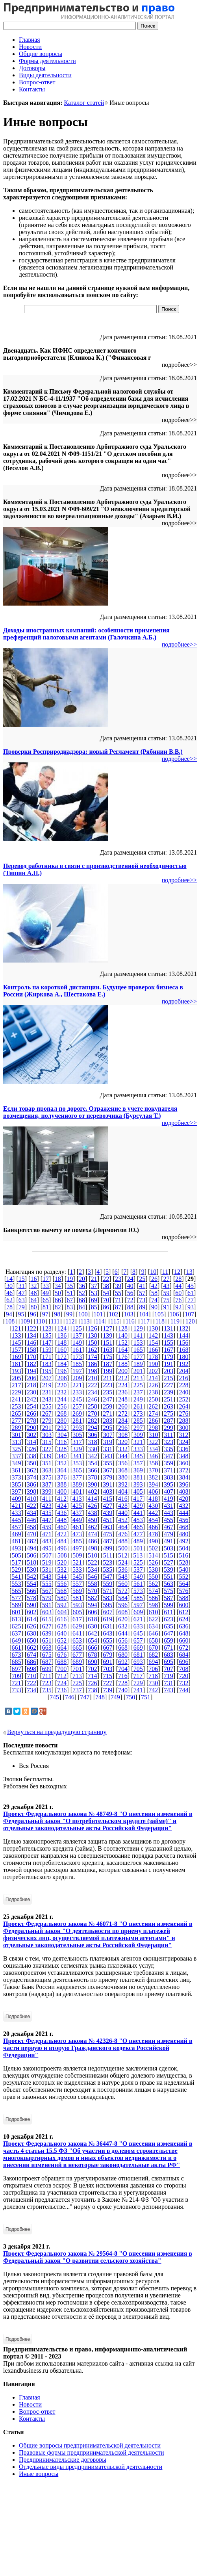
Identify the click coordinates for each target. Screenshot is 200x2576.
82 (58, 1307)
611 (168, 1612)
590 (31, 1605)
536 (123, 1569)
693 (138, 1661)
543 (47, 1576)
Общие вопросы (40, 53)
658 (153, 1640)
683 (168, 1654)
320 (123, 1442)
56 (130, 1293)
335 (168, 1449)
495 (47, 1548)
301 (16, 1434)
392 (123, 1484)
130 (153, 1328)
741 (138, 1690)
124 (62, 1328)
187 (107, 1363)
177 (138, 1356)
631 (107, 1626)
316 (62, 1442)
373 (16, 1477)
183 (47, 1363)
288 (184, 1420)
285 (138, 1420)
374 (31, 1477)
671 (168, 1647)
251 (168, 1399)
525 (138, 1562)
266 (31, 1413)
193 (16, 1371)
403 (107, 1491)
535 (107, 1569)
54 (106, 1293)
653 (77, 1640)
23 (118, 1278)
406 (153, 1491)
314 (31, 1442)
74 (154, 1300)
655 (107, 1640)
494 (31, 1548)
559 (107, 1583)
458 (31, 1527)
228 (184, 1385)
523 (107, 1562)
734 (31, 1690)
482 (31, 1541)
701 (77, 1668)
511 (107, 1555)
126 (92, 1328)
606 (92, 1612)
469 (16, 1534)
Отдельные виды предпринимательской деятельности (90, 2466)
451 (107, 1520)
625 (16, 1626)
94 (9, 1314)
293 (77, 1427)
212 (123, 1378)
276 (184, 1413)
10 (153, 1271)
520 (62, 1562)
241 (16, 1399)
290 (31, 1427)
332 (123, 1449)
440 (123, 1512)
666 (92, 1647)
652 (62, 1640)
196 (62, 1371)
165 (138, 1349)
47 (22, 1293)
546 (92, 1576)
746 (69, 1697)
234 (92, 1392)
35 (70, 1285)
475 (107, 1534)
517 (16, 1562)
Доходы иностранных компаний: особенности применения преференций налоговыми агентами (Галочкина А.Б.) (86, 634)
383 (168, 1477)
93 (190, 1307)
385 (16, 1484)
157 (16, 1349)
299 (168, 1427)
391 (107, 1484)
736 (62, 1690)
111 (55, 1321)
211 (107, 1378)
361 (16, 1470)
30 (9, 1285)
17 (46, 1278)
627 (47, 1626)
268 (62, 1413)
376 (62, 1477)
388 (62, 1484)
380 (123, 1477)
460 (62, 1527)
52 (82, 1293)
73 (142, 1300)
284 (123, 1420)
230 (31, 1392)
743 (168, 1690)
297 (138, 1427)
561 (138, 1583)
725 (77, 1683)
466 (153, 1527)
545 (77, 1576)
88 (130, 1307)
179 (168, 1356)
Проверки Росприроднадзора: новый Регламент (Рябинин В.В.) (93, 751)
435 (47, 1512)
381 (138, 1477)
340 (62, 1456)
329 (77, 1449)
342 (92, 1456)
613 (16, 1619)
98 (57, 1314)
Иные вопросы (38, 2473)
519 (47, 1562)
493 (16, 1548)
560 (123, 1583)
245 (77, 1399)
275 (168, 1413)
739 (107, 1690)
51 (70, 1293)
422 (31, 1505)
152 (123, 1342)
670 (153, 1647)
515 (168, 1555)
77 (190, 1300)
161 (77, 1349)
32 (33, 1285)
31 (22, 1285)
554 (31, 1583)
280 (62, 1420)
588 (184, 1598)
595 (107, 1605)
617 (77, 1619)
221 (77, 1385)
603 (47, 1612)
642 (92, 1633)
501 (138, 1548)
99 (69, 1314)
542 (31, 1576)
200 (123, 1371)
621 (138, 1619)
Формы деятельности (47, 61)
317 (77, 1442)
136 (62, 1335)
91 (166, 1307)
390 (92, 1484)
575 (168, 1590)
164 (123, 1349)
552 (184, 1576)
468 (184, 1527)
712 (62, 1676)
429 (138, 1505)
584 (123, 1598)
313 (16, 1442)
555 (47, 1583)
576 (184, 1590)
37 (94, 1285)
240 (184, 1392)
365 (77, 1470)
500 (123, 1548)
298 (153, 1427)
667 (107, 1647)
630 (92, 1626)
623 (168, 1619)
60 (178, 1293)
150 (92, 1342)
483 (47, 1541)
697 (16, 1668)
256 (62, 1406)
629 (77, 1626)
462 (92, 1527)
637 (16, 1633)
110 (40, 1321)
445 (16, 1520)
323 (168, 1442)
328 (62, 1449)
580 (62, 1598)
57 (142, 1293)
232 (62, 1392)
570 (92, 1590)
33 (46, 1285)
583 (107, 1598)
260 (123, 1406)
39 (118, 1285)
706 (153, 1668)
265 (16, 1413)
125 (77, 1328)
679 (107, 1654)
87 (118, 1307)
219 (47, 1385)
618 (92, 1619)
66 (58, 1300)
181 (16, 1363)
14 (9, 1278)
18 (58, 1278)
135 (47, 1335)
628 (62, 1626)
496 (62, 1548)
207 (47, 1378)
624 (184, 1619)
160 (62, 1349)
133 (16, 1335)
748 (100, 1697)
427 (107, 1505)
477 (138, 1534)
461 (77, 1527)
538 (153, 1569)
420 (183, 1498)
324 (184, 1442)
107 (189, 1314)
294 (92, 1427)
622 (153, 1619)
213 (138, 1378)
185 (77, 1363)
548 (123, 1576)
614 (31, 1619)
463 (107, 1527)
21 (94, 1278)
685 (16, 1661)
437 (77, 1512)
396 (184, 1484)
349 (16, 1463)
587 (168, 1598)
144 (184, 1335)
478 (153, 1534)
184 (62, 1363)
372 (184, 1470)
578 (31, 1598)
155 (168, 1342)
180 (184, 1356)
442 (153, 1512)
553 (16, 1583)
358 (153, 1463)
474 (92, 1534)
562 (153, 1583)
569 (77, 1590)
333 (138, 1449)
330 (92, 1449)
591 (47, 1605)
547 (107, 1576)
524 (123, 1562)
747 (84, 1697)
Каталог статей (84, 102)
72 (130, 1300)
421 (16, 1505)
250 (153, 1399)
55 (118, 1293)
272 (123, 1413)
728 (123, 1683)
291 (47, 1427)
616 (62, 1619)
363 (47, 1470)
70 (106, 1300)
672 (184, 1647)
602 (31, 1612)
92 (178, 1307)
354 (92, 1463)
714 (92, 1676)
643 (107, 1633)
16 (33, 1278)
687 (47, 1661)
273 (138, 1413)
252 (184, 1399)
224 (123, 1385)
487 (107, 1541)
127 (107, 1328)
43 (166, 1285)
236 (123, 1392)
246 (92, 1399)
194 (31, 1371)
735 (47, 1690)
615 (47, 1619)
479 (168, 1534)
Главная (29, 39)
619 (107, 1619)
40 (130, 1285)
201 (138, 1371)
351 (47, 1463)
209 (77, 1378)
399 (47, 1491)
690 (92, 1661)
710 (31, 1676)
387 (47, 1484)
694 (153, 1661)
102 (113, 1314)
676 (62, 1654)
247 (107, 1399)
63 (22, 1300)
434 (31, 1512)
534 (92, 1569)
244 (62, 1399)
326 (31, 1449)
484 (62, 1541)
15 (22, 1278)
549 (138, 1576)
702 (92, 1668)
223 (107, 1385)
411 (46, 1498)
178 (153, 1356)
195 (47, 1371)
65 (46, 1300)
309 (138, 1434)
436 (62, 1512)
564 (184, 1583)
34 (58, 1285)
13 (189, 1271)
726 (92, 1683)
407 (168, 1491)
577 (16, 1598)
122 (31, 1328)
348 (184, 1456)
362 (31, 1470)
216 (183, 1378)
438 (92, 1512)
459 (47, 1527)
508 (62, 1555)
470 (31, 1534)
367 (107, 1470)
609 (138, 1612)
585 (138, 1598)
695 (168, 1661)
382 (153, 1477)
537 (138, 1569)
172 (62, 1356)
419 (168, 1498)
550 (153, 1576)
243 (47, 1399)
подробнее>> (179, 644)
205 (16, 1378)
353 (77, 1463)
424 (62, 1505)
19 (70, 1278)
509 (77, 1555)
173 (77, 1356)
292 (62, 1427)
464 (123, 1527)
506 (31, 1555)
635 (168, 1626)
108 (10, 1321)
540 (184, 1569)
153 (138, 1342)
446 (31, 1520)
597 (138, 1605)
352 (62, 1463)
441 (138, 1512)
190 (153, 1363)
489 (138, 1541)
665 (77, 1647)
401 (77, 1491)
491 (168, 1541)
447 (47, 1520)
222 (92, 1385)
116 (129, 1321)
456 (184, 1520)
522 (92, 1562)
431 (168, 1505)
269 (77, 1413)
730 (153, 1683)
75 (166, 1300)
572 (123, 1590)
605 (77, 1612)
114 (99, 1321)
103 (128, 1314)
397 (16, 1491)
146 (31, 1342)
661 (16, 1647)
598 (153, 1605)
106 (174, 1314)
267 (47, 1413)
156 (184, 1342)
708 (184, 1668)
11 (165, 1271)
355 (107, 1463)
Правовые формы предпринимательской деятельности (91, 2452)
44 (178, 1285)
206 (31, 1378)
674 (31, 1654)
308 (123, 1434)
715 (107, 1676)
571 (107, 1590)
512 (123, 1555)
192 (184, 1363)
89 (142, 1307)
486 (92, 1541)
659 (168, 1640)
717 (138, 1676)
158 (31, 1349)
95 (21, 1314)
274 (153, 1413)
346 (153, 1456)
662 (31, 1647)
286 (153, 1420)
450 (92, 1520)
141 (138, 1335)
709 (16, 1676)
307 (108, 1434)
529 (16, 1569)
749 (115, 1697)
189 (138, 1363)
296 (123, 1427)
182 (31, 1363)
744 (184, 1690)
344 (123, 1456)
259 (107, 1406)
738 (92, 1690)
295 (107, 1427)
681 (138, 1654)
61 (190, 1293)
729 (138, 1683)
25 (142, 1278)
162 (92, 1349)
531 (47, 1569)
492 (184, 1541)
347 (168, 1456)
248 (123, 1399)
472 (62, 1534)
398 (31, 1491)
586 (153, 1598)
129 (138, 1328)
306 (92, 1434)
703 (107, 1668)
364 (62, 1470)
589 (16, 1605)
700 (62, 1668)
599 (168, 1605)
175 (107, 1356)
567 (47, 1590)
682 (153, 1654)
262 (153, 1406)
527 (168, 1562)
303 (47, 1434)
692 (123, 1661)
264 (184, 1406)
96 (33, 1314)
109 (25, 1321)
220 (62, 1385)
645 (138, 1633)
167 (168, 1349)
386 (31, 1484)
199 (107, 1371)
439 (107, 1512)
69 (94, 1300)
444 (184, 1512)
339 (47, 1456)
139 (107, 1335)
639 (47, 1633)
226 (153, 1385)
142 (153, 1335)
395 (168, 1484)
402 (92, 1491)
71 (118, 1300)
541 (16, 1576)
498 (92, 1548)
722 (31, 1683)
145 (16, 1342)
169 (16, 1356)
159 (47, 1349)
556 (62, 1583)
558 (92, 1583)
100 (83, 1314)
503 (168, 1548)
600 (184, 1605)
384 (184, 1477)
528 (184, 1562)
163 (107, 1349)
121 (16, 1328)
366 (92, 1470)
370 (153, 1470)
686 (31, 1661)
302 (31, 1434)
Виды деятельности (45, 75)
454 (153, 1520)
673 (16, 1654)
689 (77, 1661)
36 (82, 1285)
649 (16, 1640)
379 (107, 1477)
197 (77, 1371)
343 (107, 1456)
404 (123, 1491)
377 (77, 1477)
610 (153, 1612)
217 (16, 1385)
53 (94, 1293)
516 (183, 1555)
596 (123, 1605)
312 (183, 1434)
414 (92, 1498)
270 (92, 1413)
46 (9, 1293)
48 (33, 1293)
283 (107, 1420)
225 (138, 1385)
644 (123, 1633)
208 (62, 1378)
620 (123, 1619)
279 (47, 1420)
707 (168, 1668)
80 (33, 1307)
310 (153, 1434)
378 (92, 1477)
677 (77, 1654)
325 (16, 1449)
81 (46, 1307)
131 (168, 1328)
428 (123, 1505)
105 (159, 1314)
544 (62, 1576)
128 (123, 1328)
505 (16, 1555)
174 (92, 1356)
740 (123, 1690)
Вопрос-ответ (37, 82)
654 (92, 1640)
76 (178, 1300)
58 (154, 1293)
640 (62, 1633)
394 (153, 1484)
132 (184, 1328)
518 (31, 1562)
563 (168, 1583)
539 (168, 1569)
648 (184, 1633)
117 (144, 1321)
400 (62, 1491)
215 (168, 1378)
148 (62, 1342)
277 (16, 1420)
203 (168, 1371)
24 (130, 1278)
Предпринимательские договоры (62, 2459)
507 (47, 1555)
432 (184, 1505)
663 (47, 1647)
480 (184, 1534)
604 (62, 1612)
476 (123, 1534)
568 (62, 1590)
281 (77, 1420)
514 (153, 1555)
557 (77, 1583)
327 (47, 1449)
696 (184, 1661)
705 (138, 1668)
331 (107, 1449)
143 (168, 1335)
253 (16, 1406)
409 (16, 1498)
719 (168, 1676)
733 (16, 1690)
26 (154, 1278)
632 (123, 1626)
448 (62, 1520)
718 (153, 1676)
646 (153, 1633)
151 (107, 1342)
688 (62, 1661)
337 (16, 1456)
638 (31, 1633)
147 (47, 1342)
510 (92, 1555)
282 (92, 1420)
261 (138, 1406)
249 (138, 1399)
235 (107, 1392)
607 (108, 1612)
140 (123, 1335)
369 (138, 1470)
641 (77, 1633)
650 (31, 1640)
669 (138, 1647)
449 (77, 1520)
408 (184, 1491)
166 (153, 1349)
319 (107, 1442)
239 (168, 1392)
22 (106, 1278)
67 (70, 1300)
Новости (30, 46)
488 (123, 1541)
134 (31, 1335)
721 (16, 1683)
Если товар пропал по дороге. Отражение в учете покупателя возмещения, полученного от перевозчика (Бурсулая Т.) (90, 1112)
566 (31, 1590)
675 (47, 1654)
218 (31, 1385)
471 (47, 1534)
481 (16, 1541)
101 (98, 1314)
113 (84, 1321)
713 (77, 1676)
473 (77, 1534)
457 (16, 1527)
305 (77, 1434)
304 (62, 1434)
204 (184, 1371)
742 (153, 1690)
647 (168, 1633)
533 (77, 1569)
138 (92, 1335)
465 (138, 1527)
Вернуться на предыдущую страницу (57, 1731)
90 (154, 1307)
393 (138, 1484)
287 (168, 1420)
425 (77, 1505)
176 (123, 1356)
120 (190, 1321)
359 (168, 1463)
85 (94, 1307)
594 (92, 1605)
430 (153, 1505)
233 (77, 1392)
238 (153, 1392)
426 (92, 1505)
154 (153, 1342)
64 (33, 1300)
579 (47, 1598)
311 (168, 1434)
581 (77, 1598)
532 (62, 1569)
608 (123, 1612)
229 (16, 1392)
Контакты (32, 89)
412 (62, 1498)
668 (123, 1647)
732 (184, 1683)
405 (138, 1491)
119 (175, 1321)
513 (138, 1555)
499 (107, 1548)
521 (77, 1562)
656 (123, 1640)
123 (47, 1328)
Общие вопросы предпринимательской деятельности (90, 2445)
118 (160, 1321)
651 (47, 1640)
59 (166, 1293)
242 (31, 1399)
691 (107, 1661)
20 (82, 1278)
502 (153, 1548)
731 (168, 1683)
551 (168, 1576)
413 (77, 1498)
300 (184, 1427)
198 (92, 1371)
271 (107, 1413)
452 (123, 1520)
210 (92, 1378)
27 (166, 1278)
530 (31, 1569)
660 (184, 1640)
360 (184, 1463)
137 (77, 1335)
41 (142, 1285)
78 (9, 1307)
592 (62, 1605)
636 (184, 1626)
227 (168, 1385)
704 (123, 1668)
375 (47, 1477)
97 (45, 1314)
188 (123, 1363)
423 (47, 1505)
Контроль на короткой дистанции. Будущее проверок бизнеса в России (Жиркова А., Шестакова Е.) (93, 991)
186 (92, 1363)
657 (138, 1640)
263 (168, 1406)
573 (138, 1590)
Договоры (32, 68)
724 (62, 1683)
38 (106, 1285)
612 (183, 1612)
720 (183, 1676)
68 (82, 1300)
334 (153, 1449)
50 (58, 1293)
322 (153, 1442)
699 (47, 1668)
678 (92, 1654)
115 (114, 1321)
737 (77, 1690)
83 (70, 1307)
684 (184, 1654)
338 (31, 1456)
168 (184, 1349)
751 (145, 1697)
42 (154, 1285)
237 (138, 1392)
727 (107, 1683)
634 (153, 1626)
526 (153, 1562)
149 (77, 1342)
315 (47, 1442)
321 (138, 1442)
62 (9, 1300)
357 (138, 1463)
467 (168, 1527)
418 (153, 1498)
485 (77, 1541)
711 (46, 1676)
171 (47, 1356)
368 (123, 1470)
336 (184, 1449)
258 (92, 1406)
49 (46, 1293)
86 (106, 1307)
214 (153, 1378)
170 (31, 1356)
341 (77, 1456)
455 (168, 1520)
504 (184, 1548)
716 (123, 1676)
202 (153, 1371)
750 (130, 1697)
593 (77, 1605)
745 (54, 1697)
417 (138, 1498)
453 (138, 1520)
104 (143, 1314)
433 (16, 1512)
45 (190, 1285)
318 (92, 1442)
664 (62, 1647)
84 (82, 1307)
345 (138, 1456)
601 (16, 1612)
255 (47, 1406)
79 (22, 1307)
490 (153, 1541)
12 (177, 1271)
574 (153, 1590)
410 (31, 1498)
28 (178, 1278)
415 (107, 1498)
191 (168, 1363)
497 (77, 1548)
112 (69, 1321)
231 (47, 1392)
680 (123, 1654)
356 (123, 1463)
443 (168, 1512)
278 (31, 1420)
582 (92, 1598)
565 (16, 1590)
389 (77, 1484)
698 (31, 1668)
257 (77, 1406)
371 (168, 1470)
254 (31, 1406)
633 (138, 1626)
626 (31, 1626)
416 (123, 1498)
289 (16, 1427)
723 (47, 1683)
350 (31, 1463)
